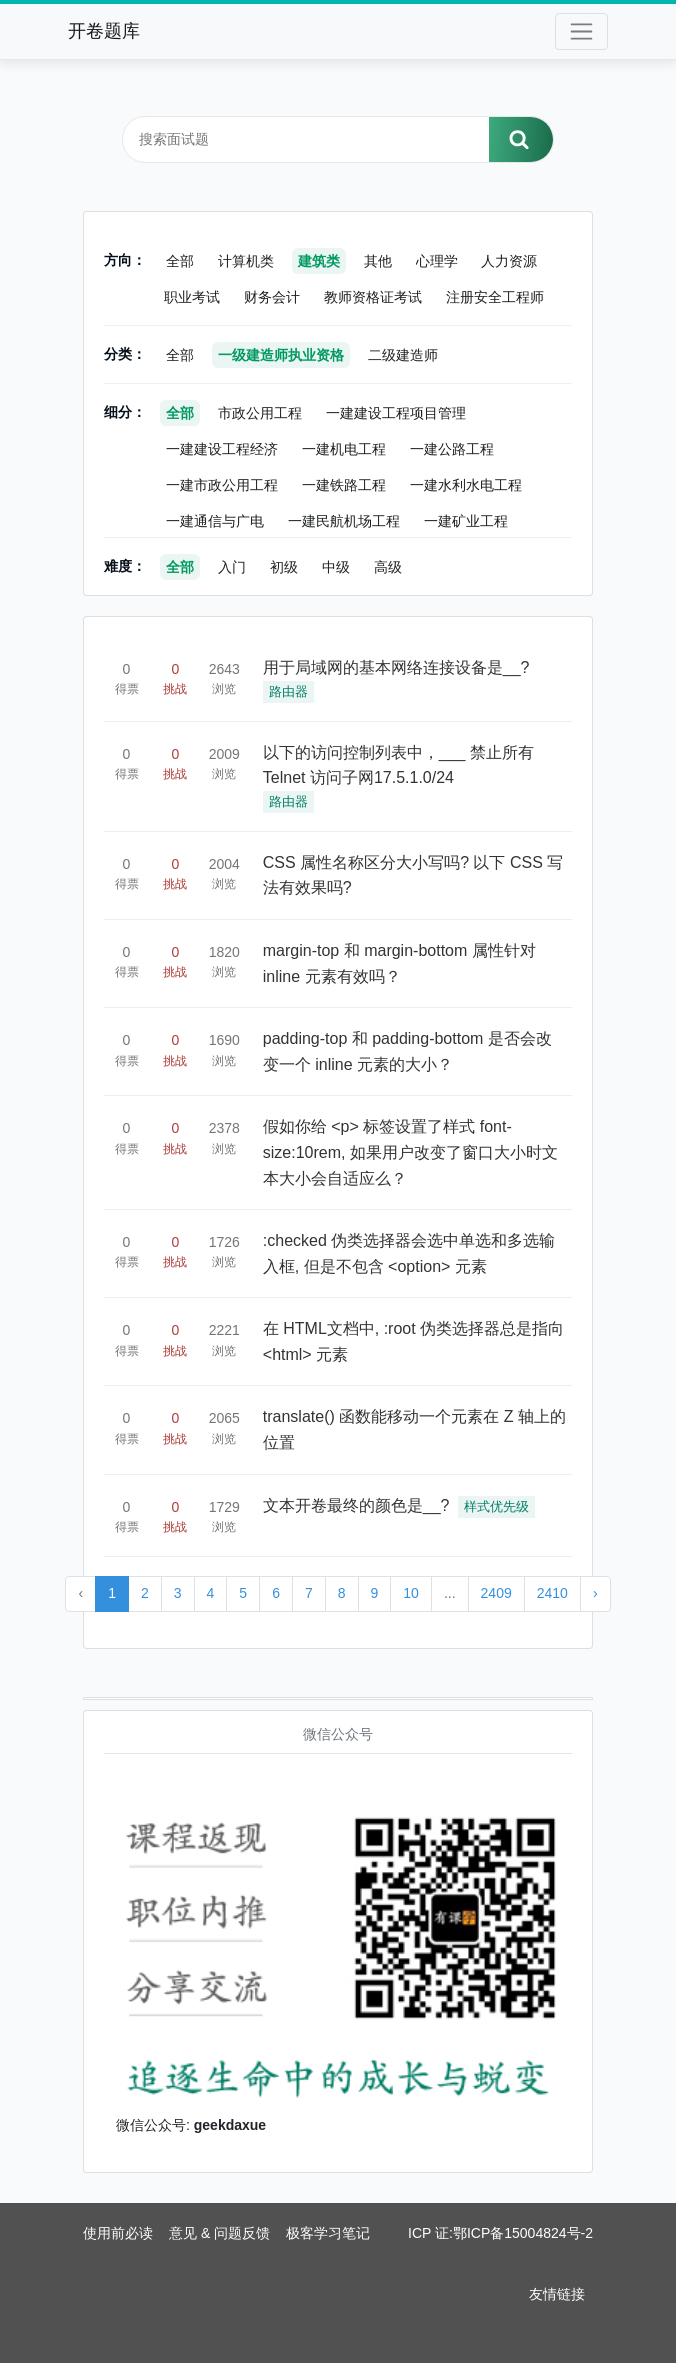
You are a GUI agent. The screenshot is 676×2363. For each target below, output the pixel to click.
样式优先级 (496, 1506)
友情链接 (557, 2294)
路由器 (288, 691)
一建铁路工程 (344, 485)
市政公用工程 (260, 413)
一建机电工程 (344, 449)
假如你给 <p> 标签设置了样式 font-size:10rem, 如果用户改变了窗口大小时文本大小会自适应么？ (410, 1152)
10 (411, 1593)
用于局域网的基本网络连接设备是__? (396, 667)
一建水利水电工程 (466, 485)
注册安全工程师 (495, 297)
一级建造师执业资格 (281, 355)
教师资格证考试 (373, 297)
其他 (378, 261)
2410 (552, 1593)
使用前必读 (118, 2233)
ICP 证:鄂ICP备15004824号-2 (500, 2233)
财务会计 (272, 297)
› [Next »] (595, 1593)
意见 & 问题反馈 (219, 2233)
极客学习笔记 (328, 2233)
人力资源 (509, 261)
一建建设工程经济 (222, 449)
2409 (496, 1593)
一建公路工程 (452, 449)
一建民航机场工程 (344, 521)
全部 (180, 261)
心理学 (437, 261)
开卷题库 (104, 31)
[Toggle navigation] (581, 31)
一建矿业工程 (466, 521)
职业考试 (192, 297)
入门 (232, 567)
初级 (284, 567)
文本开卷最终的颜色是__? (356, 1505)
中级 (336, 567)
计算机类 (246, 261)
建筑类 (319, 261)
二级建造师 (403, 355)
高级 (388, 567)
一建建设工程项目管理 (396, 413)
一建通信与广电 (215, 521)
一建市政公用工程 (222, 485)
